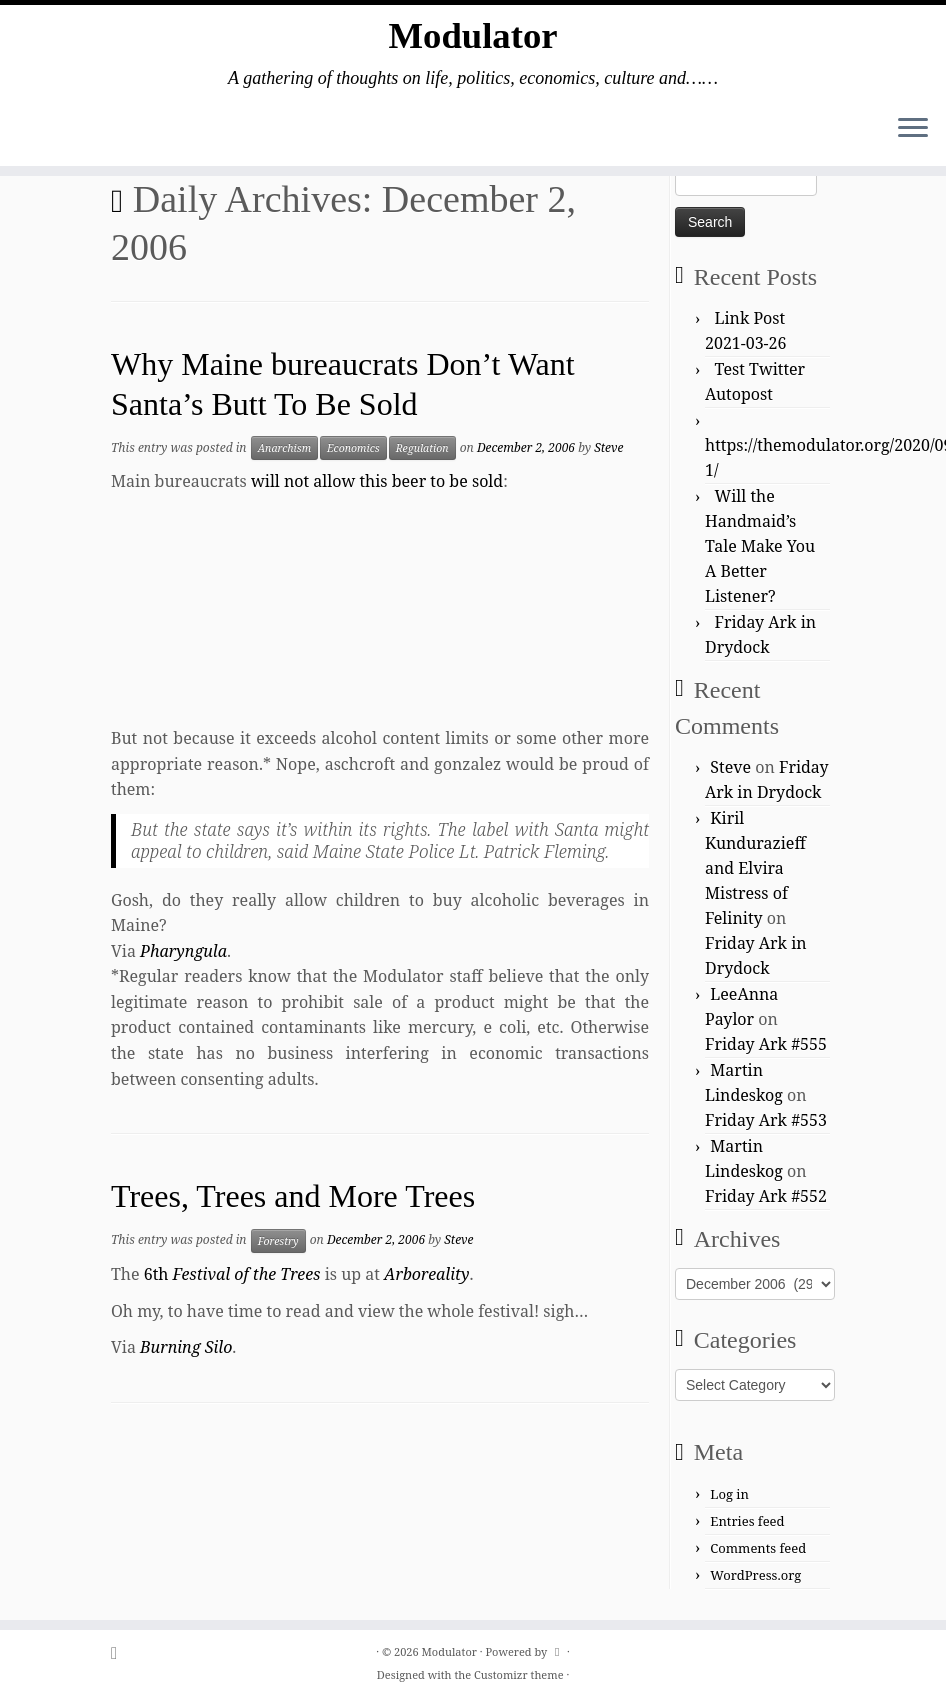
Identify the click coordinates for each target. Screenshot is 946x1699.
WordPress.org (755, 1575)
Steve (608, 447)
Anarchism (284, 448)
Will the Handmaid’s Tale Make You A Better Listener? (760, 546)
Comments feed (758, 1548)
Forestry (278, 1241)
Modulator (473, 39)
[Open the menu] (913, 137)
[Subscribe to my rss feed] (120, 1652)
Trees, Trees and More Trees (293, 1196)
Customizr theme (519, 1674)
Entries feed (747, 1521)
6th (232, 1274)
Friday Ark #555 (766, 1044)
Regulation (422, 448)
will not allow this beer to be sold (377, 481)
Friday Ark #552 (766, 1196)
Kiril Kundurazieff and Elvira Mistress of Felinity (755, 868)
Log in (729, 1494)
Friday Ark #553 (766, 1120)
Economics (353, 448)
